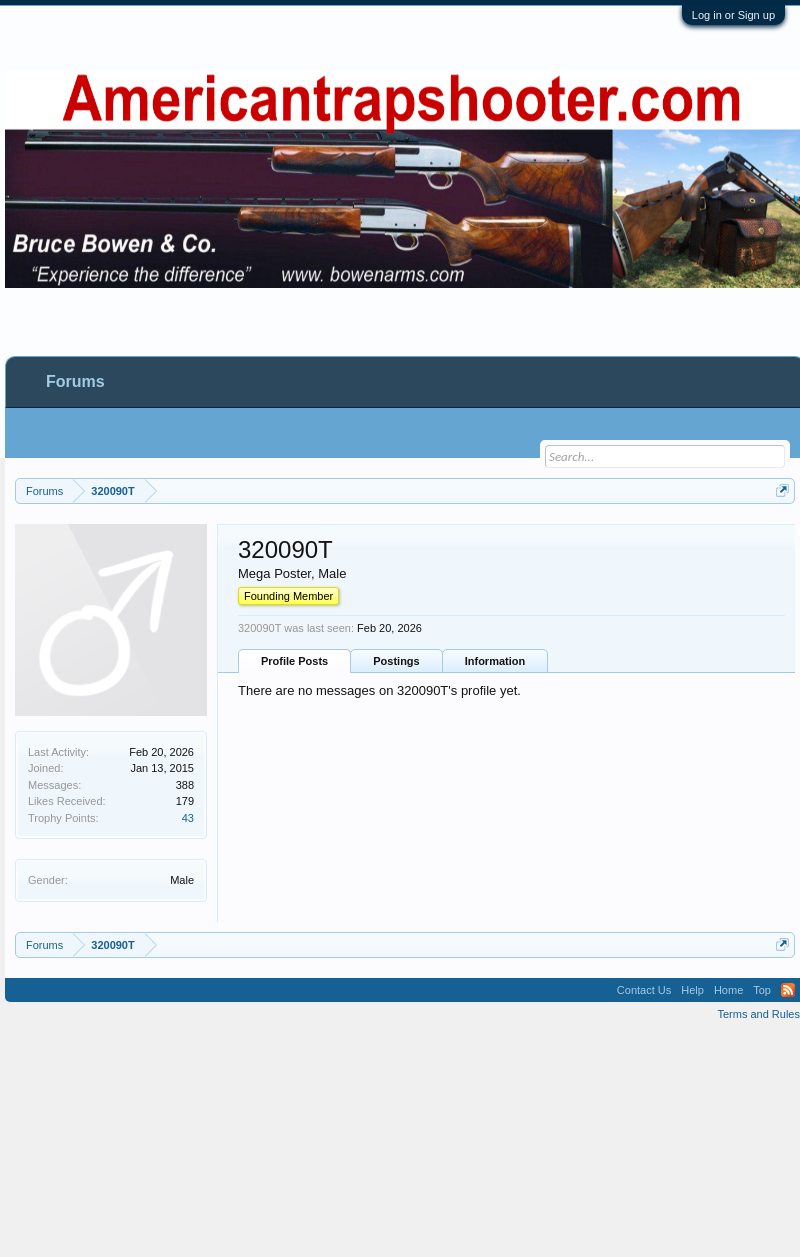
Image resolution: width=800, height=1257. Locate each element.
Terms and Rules (758, 1014)
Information (495, 661)
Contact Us (644, 990)
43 (188, 818)
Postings (396, 661)
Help (692, 990)
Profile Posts (294, 661)
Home (728, 990)
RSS (788, 990)
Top (762, 990)
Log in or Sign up (733, 15)
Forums (75, 381)
